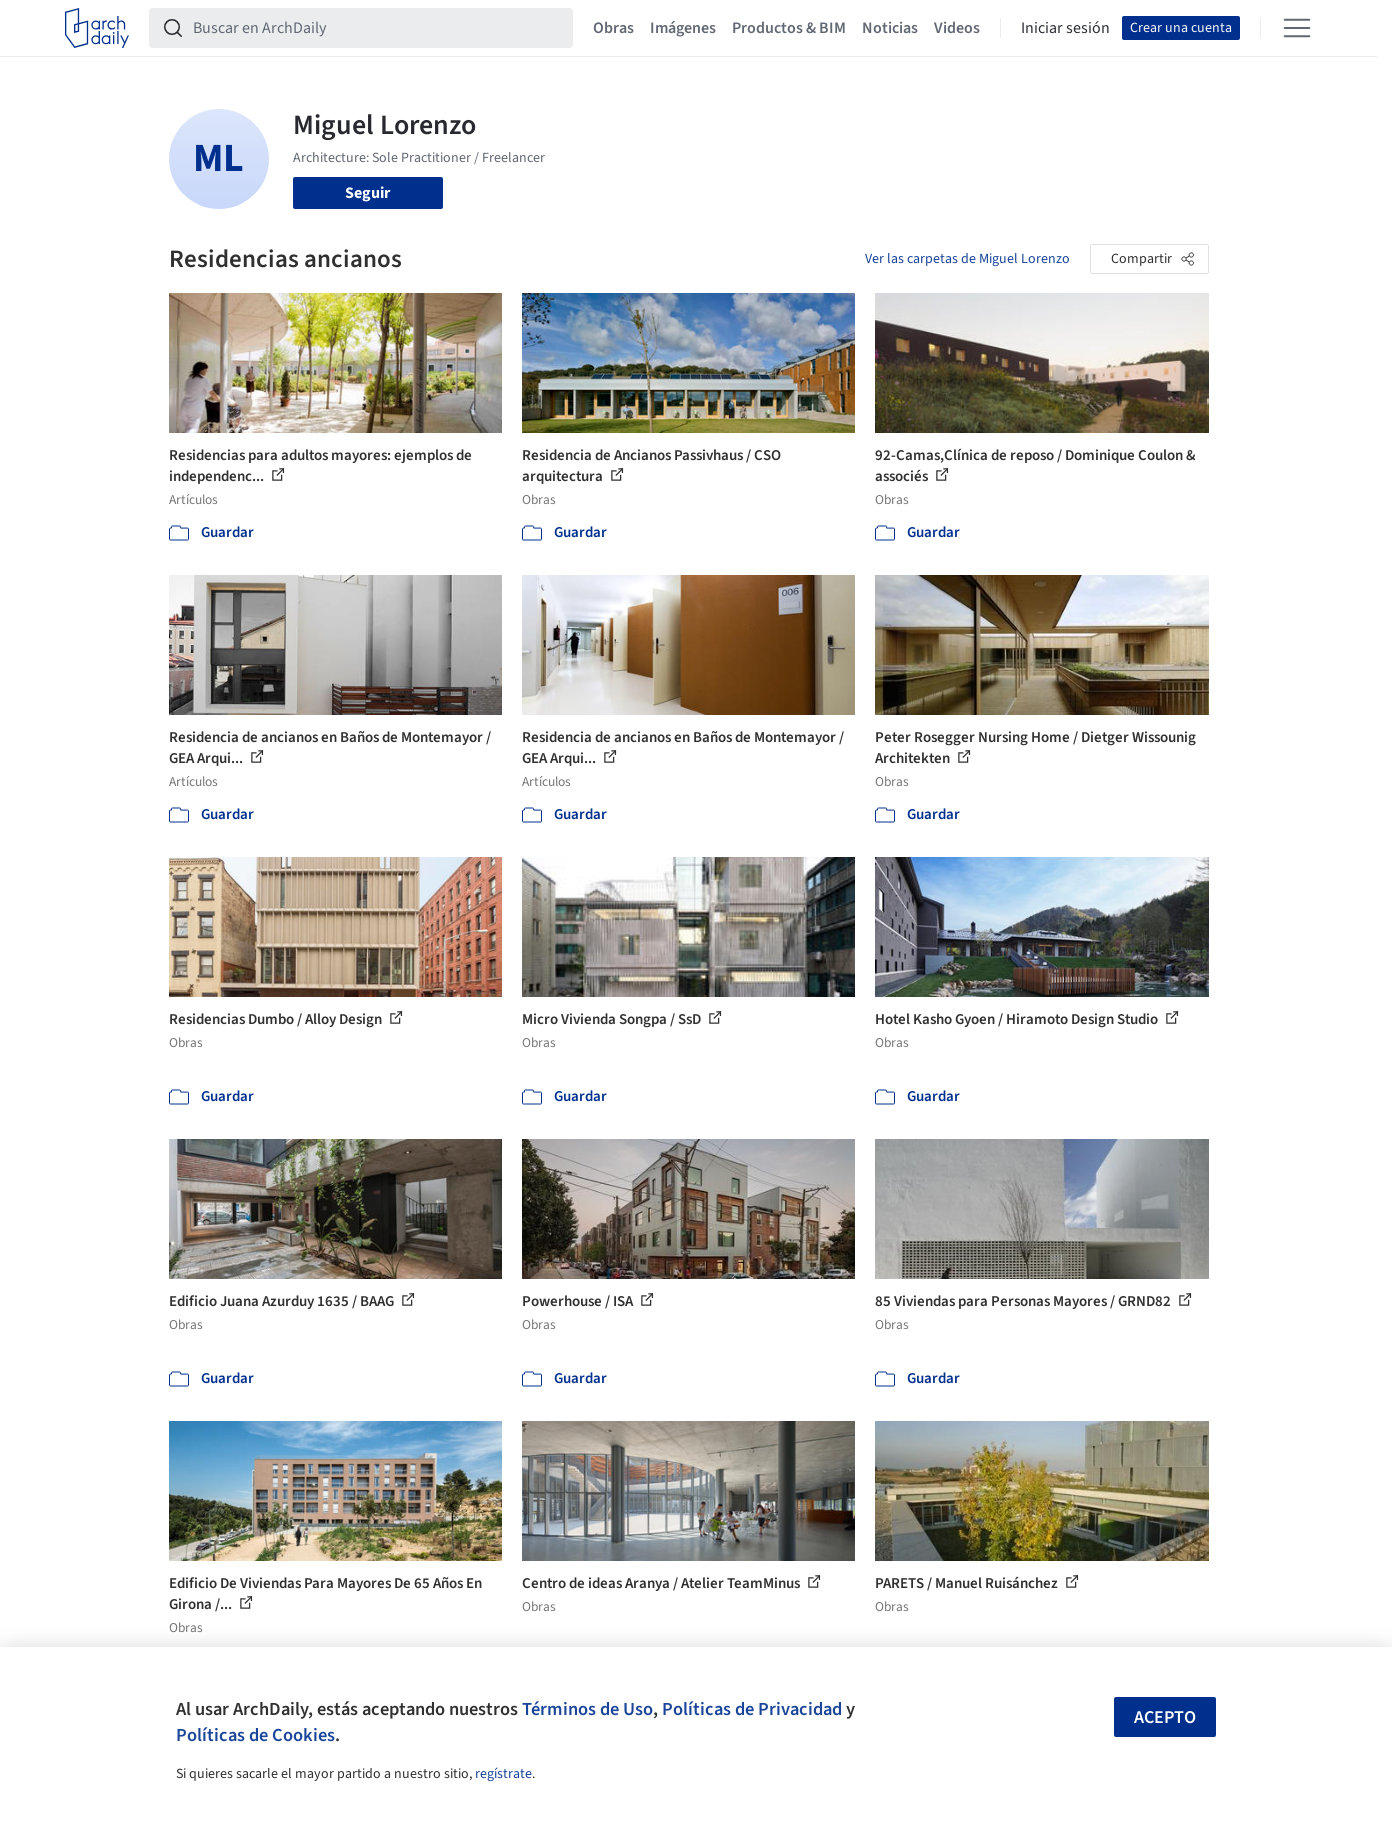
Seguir (367, 193)
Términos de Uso (587, 1709)
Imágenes (683, 28)
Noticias (890, 28)
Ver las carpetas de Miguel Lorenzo (967, 259)
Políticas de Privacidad (752, 1709)
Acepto (1165, 1717)
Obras (613, 28)
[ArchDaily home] (97, 28)
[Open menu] (1297, 28)
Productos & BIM (789, 28)
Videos (957, 28)
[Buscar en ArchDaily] (377, 28)
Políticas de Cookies (255, 1735)
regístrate (503, 1774)
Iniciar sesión (1065, 28)
